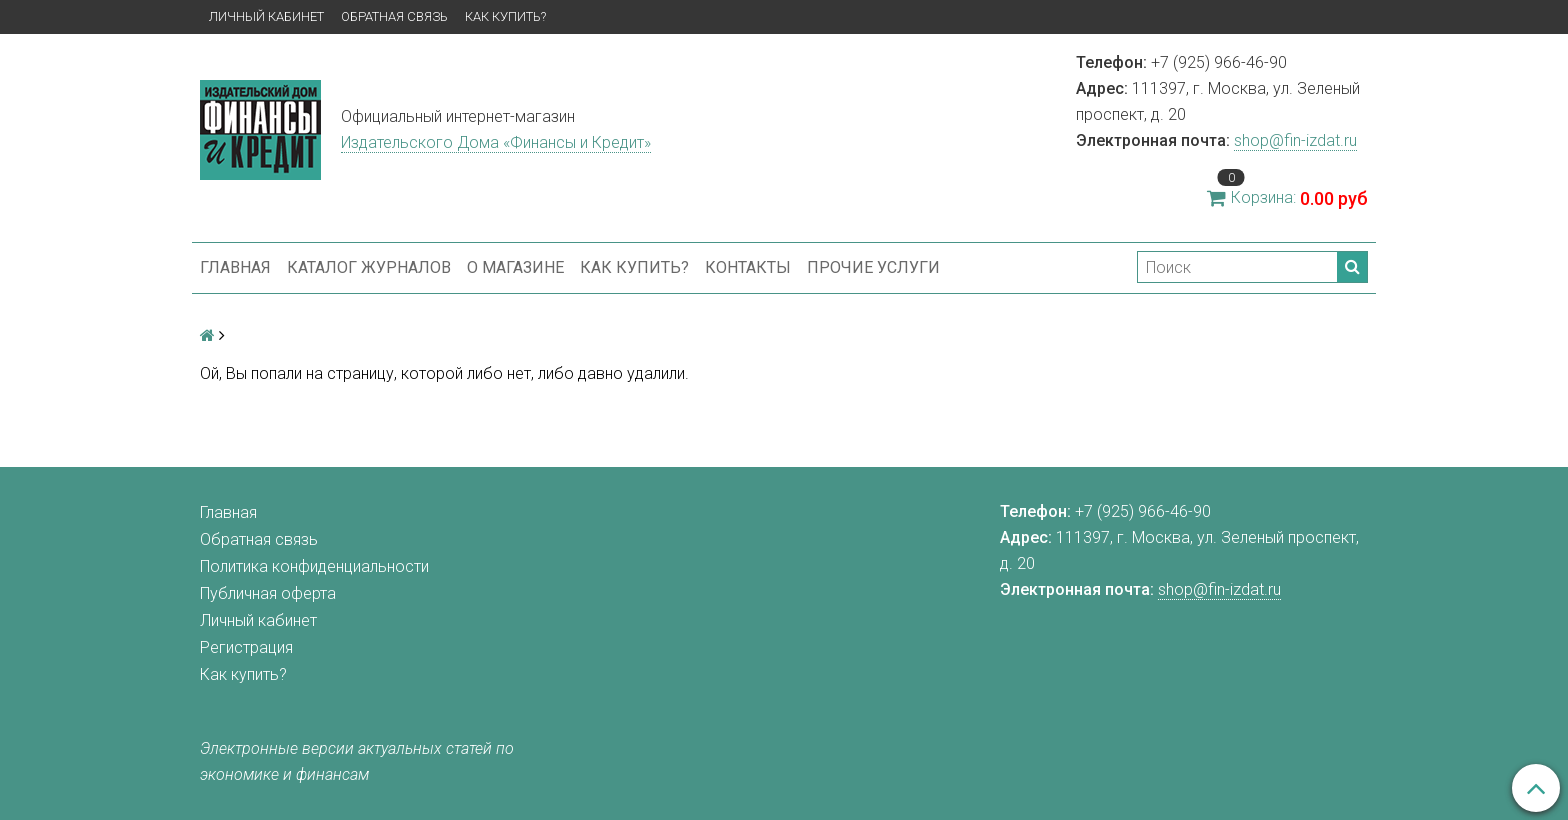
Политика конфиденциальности (314, 566)
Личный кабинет (266, 16)
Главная (235, 267)
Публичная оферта (268, 593)
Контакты (748, 267)
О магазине (515, 267)
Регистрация (246, 647)
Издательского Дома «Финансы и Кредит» (496, 142)
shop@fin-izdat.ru (1295, 140)
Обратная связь (394, 16)
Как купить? (505, 16)
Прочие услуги (873, 267)
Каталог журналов (369, 267)
